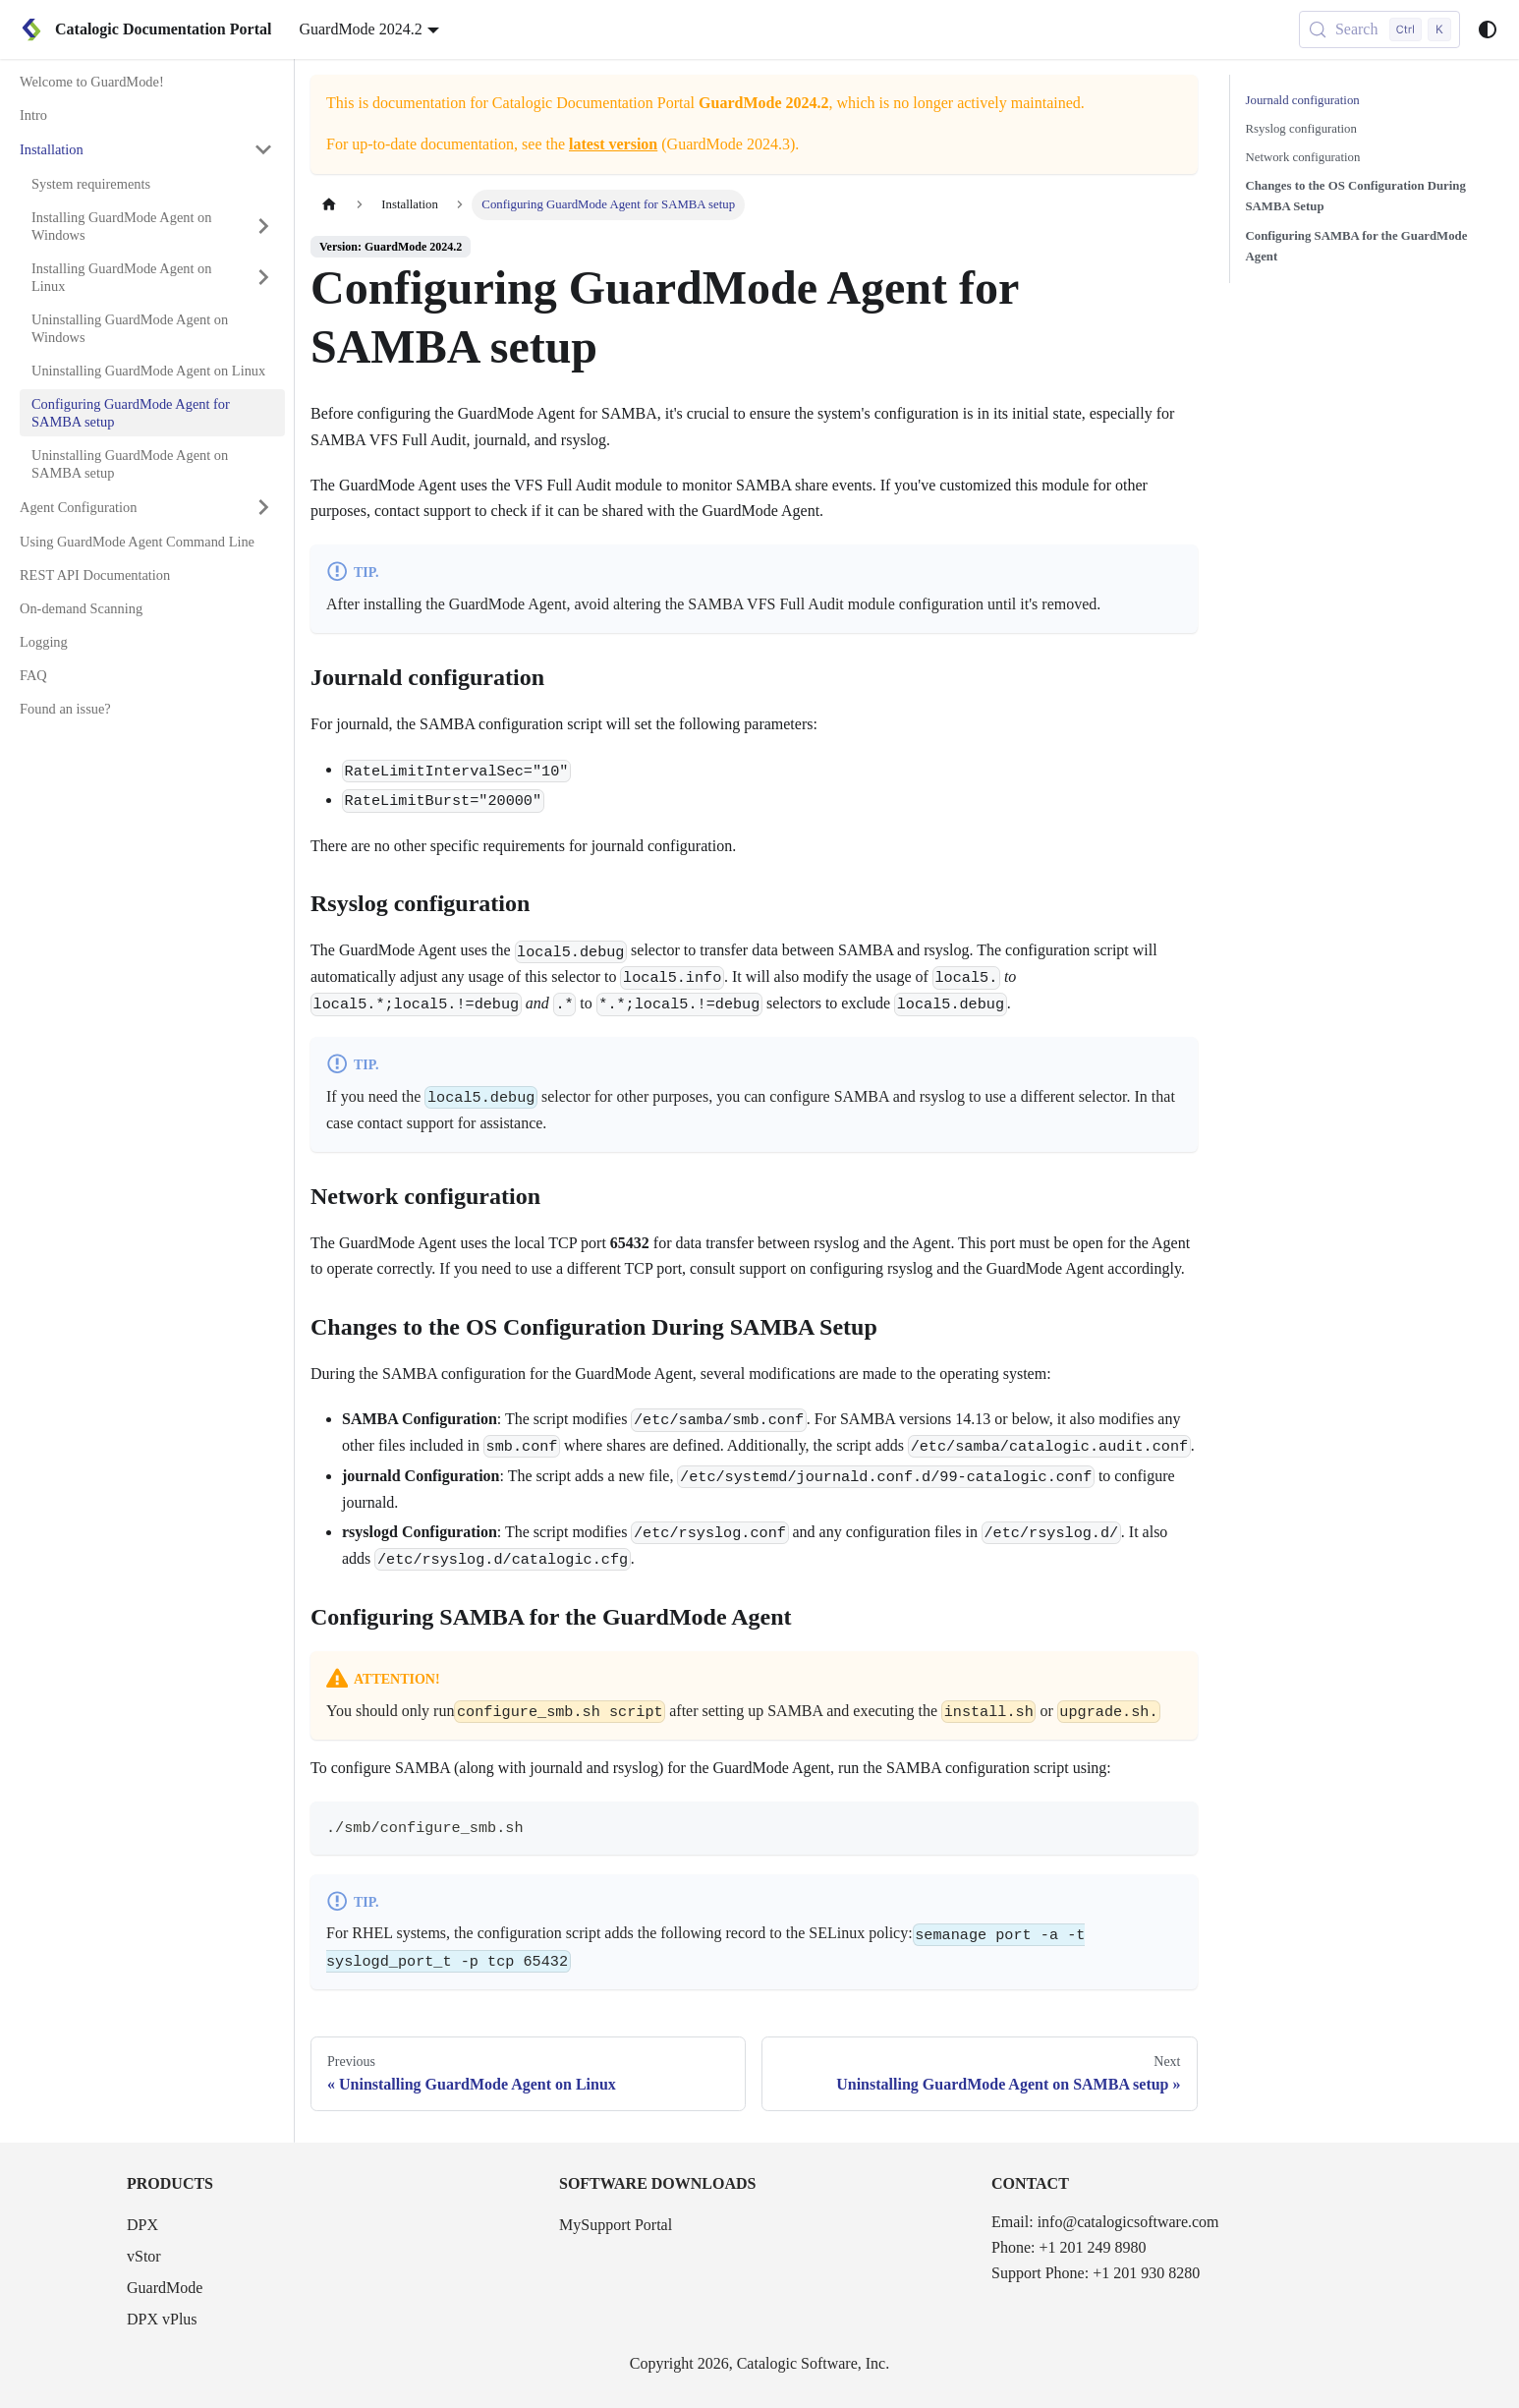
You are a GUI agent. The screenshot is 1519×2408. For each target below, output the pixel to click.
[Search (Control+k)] (1379, 29)
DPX (142, 2224)
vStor (144, 2256)
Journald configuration (1303, 100)
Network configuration (1303, 157)
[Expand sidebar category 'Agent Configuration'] (263, 507)
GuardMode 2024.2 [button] (360, 29)
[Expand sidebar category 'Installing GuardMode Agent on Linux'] (263, 277)
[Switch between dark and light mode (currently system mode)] (1487, 29)
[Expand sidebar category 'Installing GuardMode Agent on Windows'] (263, 226)
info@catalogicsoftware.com (1128, 2221)
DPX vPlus (162, 2319)
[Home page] (329, 205)
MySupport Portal (615, 2224)
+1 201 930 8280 (1146, 2273)
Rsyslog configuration (1301, 129)
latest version (613, 144)
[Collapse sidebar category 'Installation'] (263, 149)
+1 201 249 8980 (1092, 2247)
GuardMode (164, 2287)
